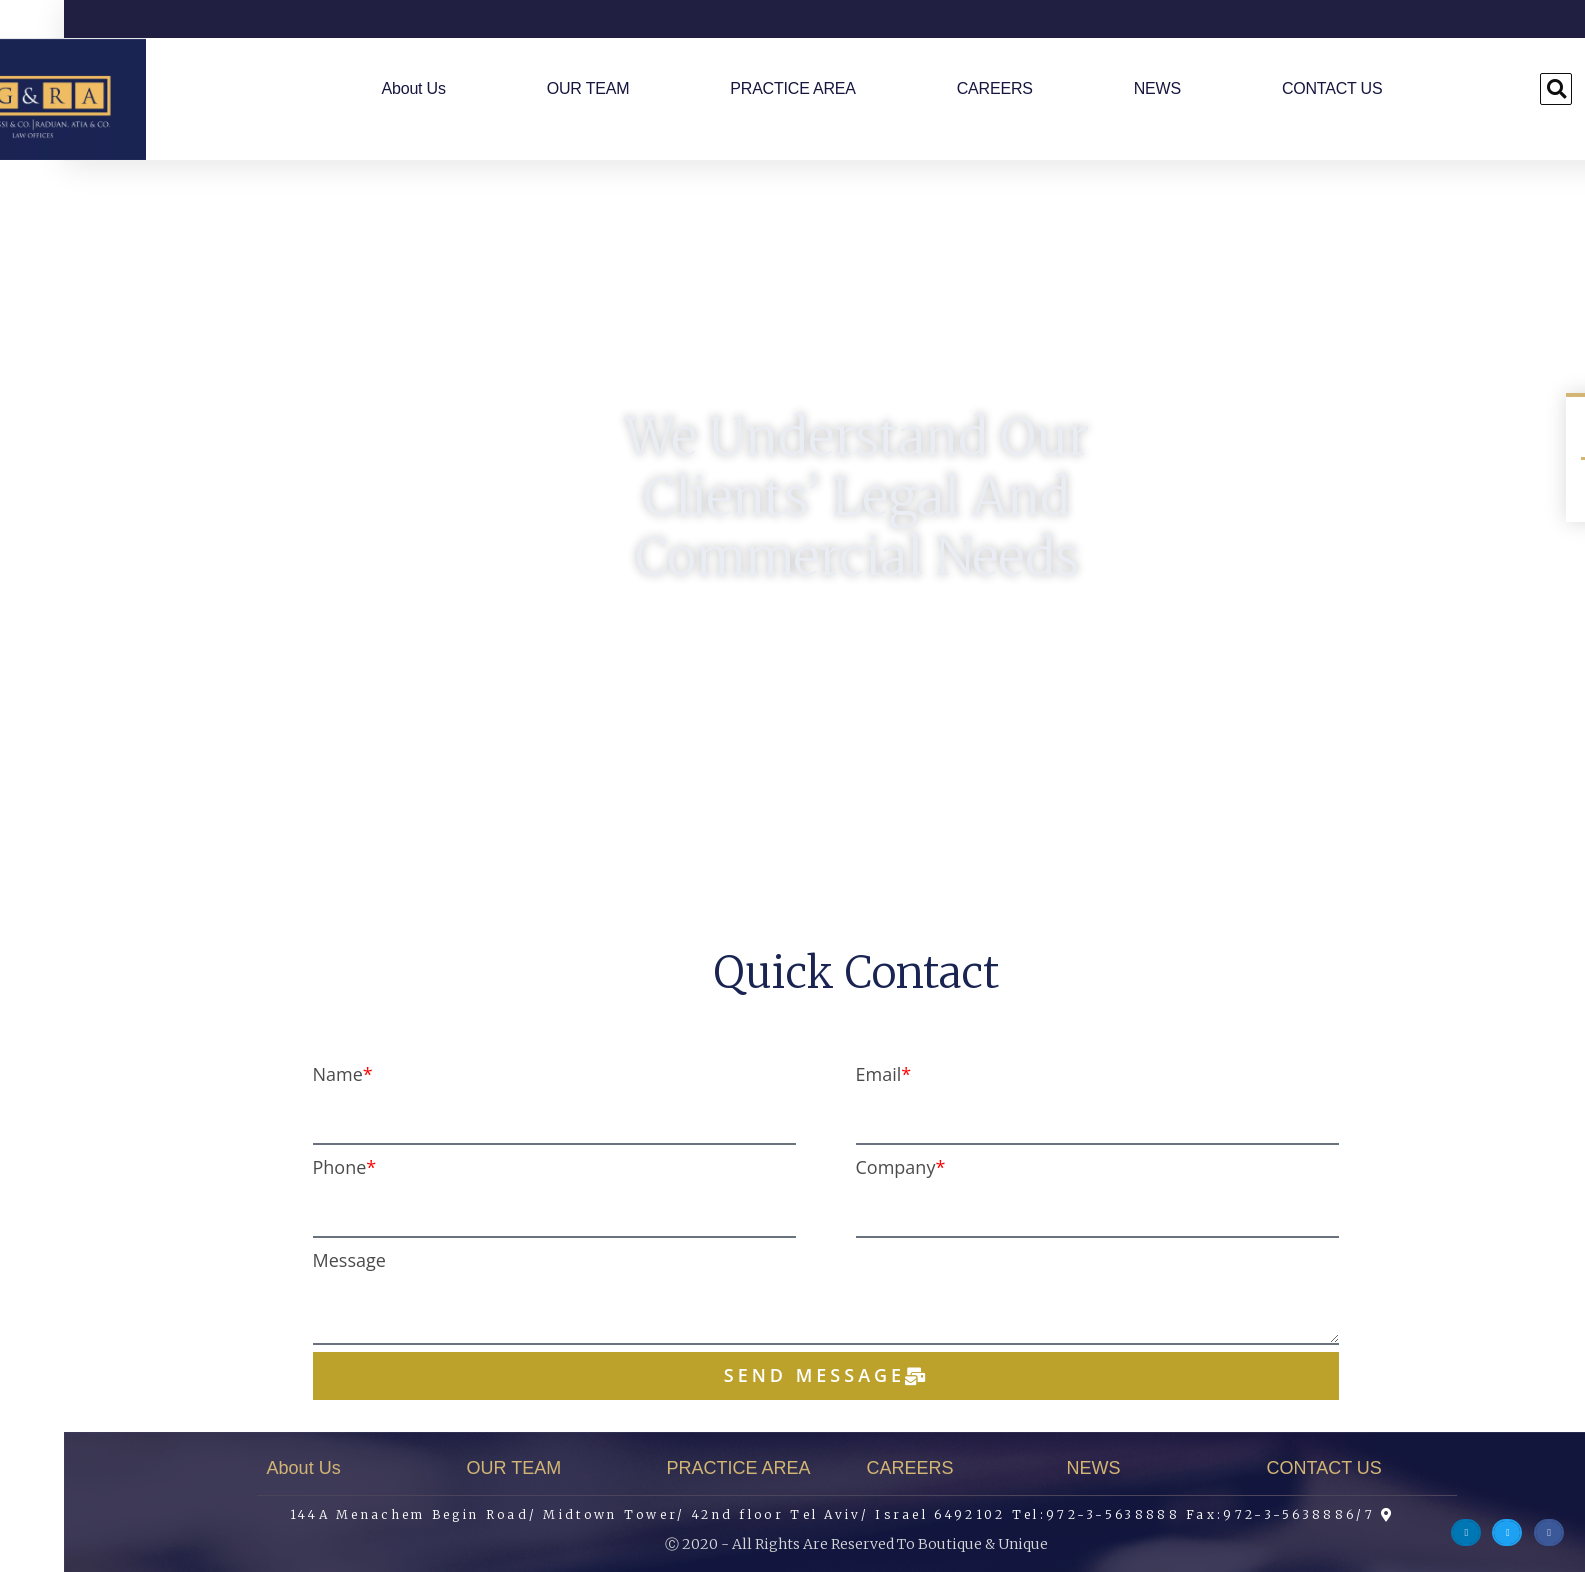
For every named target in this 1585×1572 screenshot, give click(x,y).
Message (285, 1260)
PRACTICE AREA (728, 88)
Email (815, 1074)
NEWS (1093, 88)
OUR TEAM (524, 88)
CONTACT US (1268, 88)
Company (832, 1167)
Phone (276, 1167)
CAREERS (931, 88)
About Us (350, 88)
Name (274, 1074)
